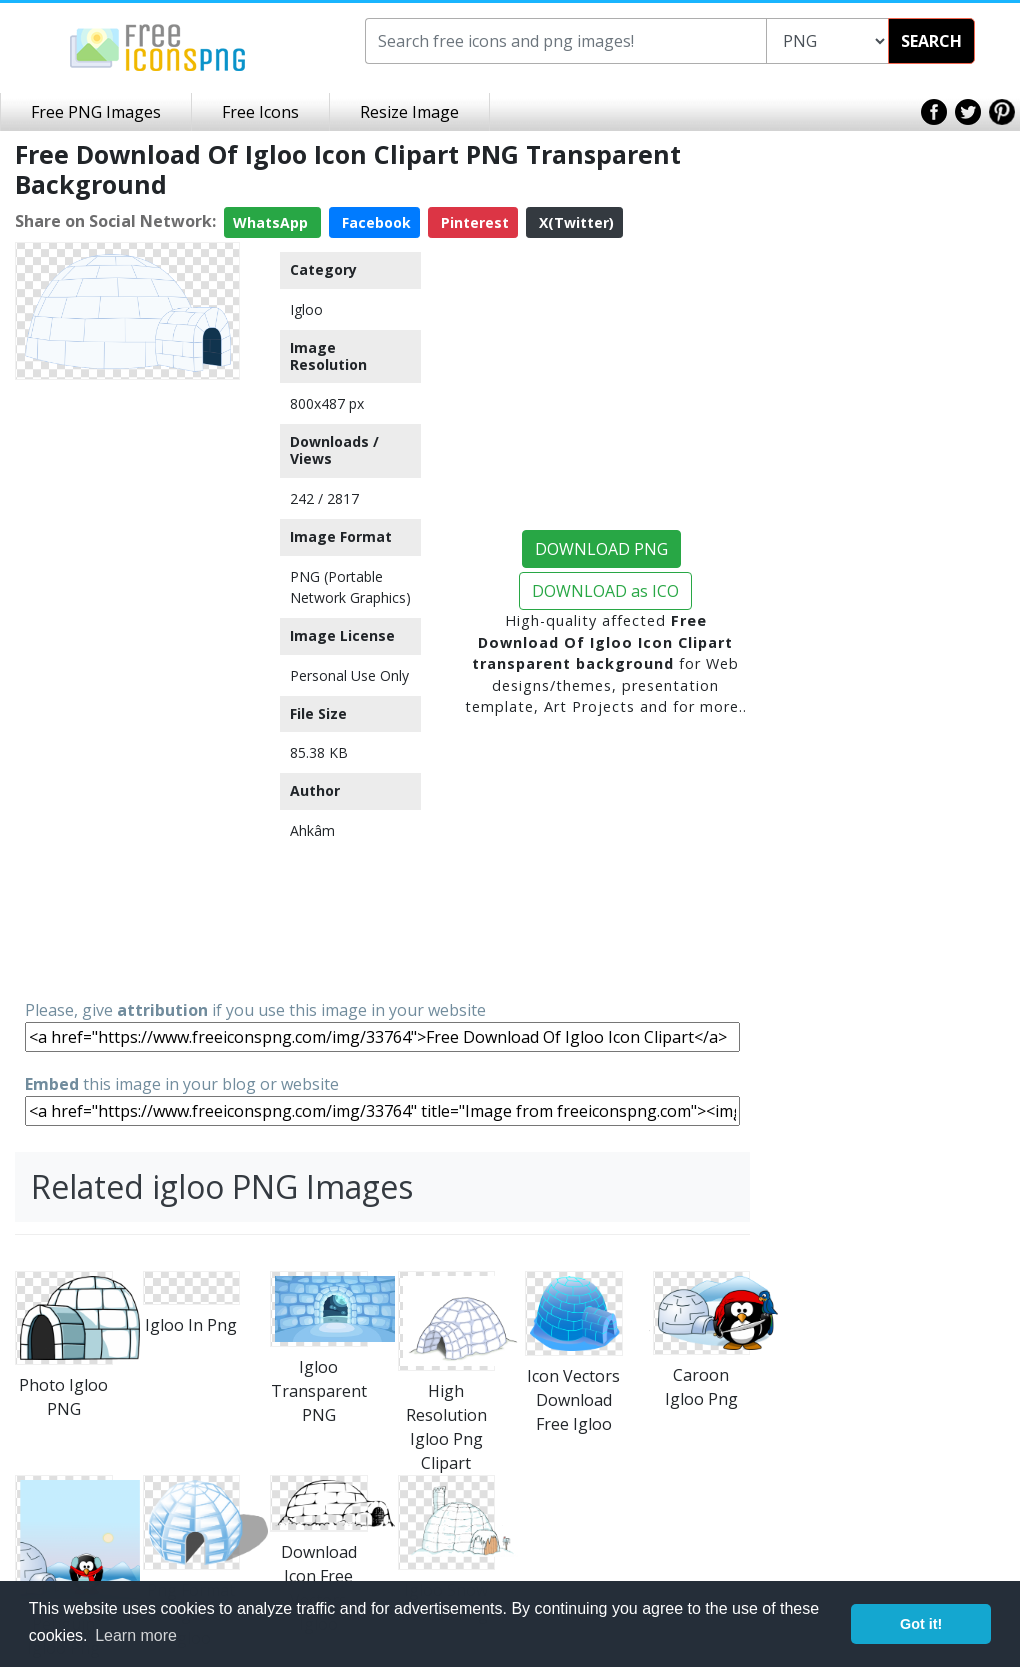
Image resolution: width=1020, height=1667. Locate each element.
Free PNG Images (96, 112)
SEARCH (931, 41)
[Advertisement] (127, 688)
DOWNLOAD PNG (601, 549)
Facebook (374, 222)
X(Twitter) (574, 222)
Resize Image (409, 112)
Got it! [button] (921, 1624)
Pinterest (473, 222)
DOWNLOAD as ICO (605, 591)
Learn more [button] (136, 1635)
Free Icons (260, 112)
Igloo (306, 309)
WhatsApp (272, 222)
